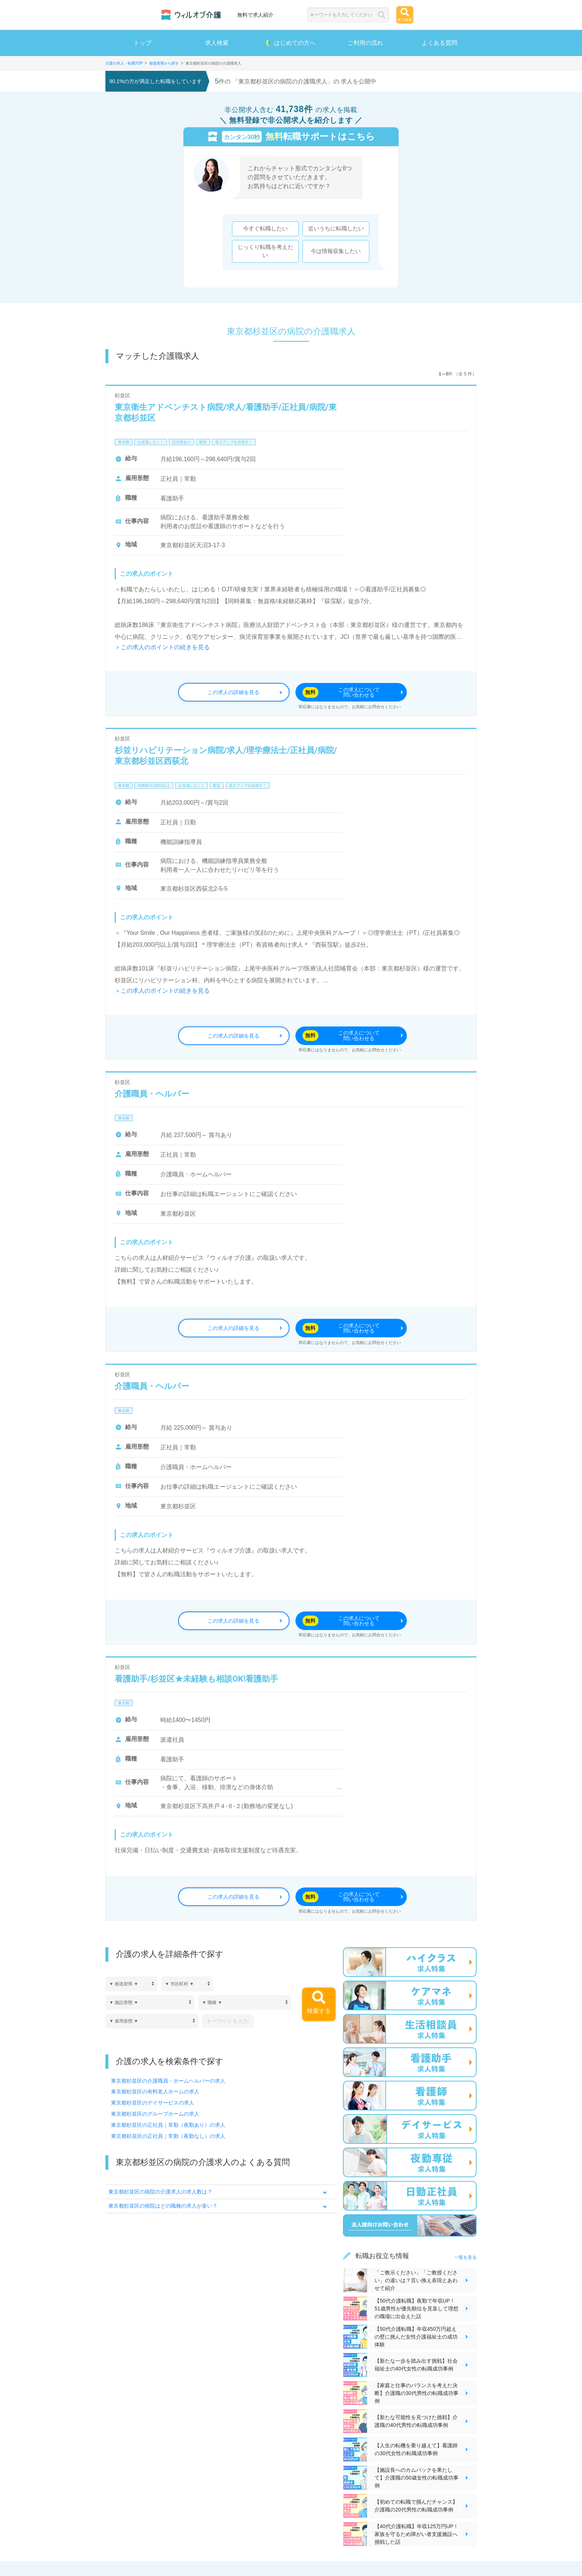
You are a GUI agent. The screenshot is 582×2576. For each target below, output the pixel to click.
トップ (142, 42)
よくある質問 (439, 42)
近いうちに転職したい (332, 230)
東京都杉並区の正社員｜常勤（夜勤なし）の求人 (168, 2139)
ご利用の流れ (365, 42)
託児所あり (181, 446)
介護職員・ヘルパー (152, 1097)
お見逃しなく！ (151, 446)
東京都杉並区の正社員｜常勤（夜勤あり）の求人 (168, 2128)
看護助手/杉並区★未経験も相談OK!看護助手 (196, 1682)
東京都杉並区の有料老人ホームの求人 (155, 2095)
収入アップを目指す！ (233, 446)
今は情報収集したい (333, 253)
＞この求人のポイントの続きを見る (162, 651)
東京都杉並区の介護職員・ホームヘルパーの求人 (168, 2084)
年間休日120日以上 (154, 789)
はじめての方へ (291, 42)
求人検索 (217, 42)
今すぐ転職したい (262, 230)
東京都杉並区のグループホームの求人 (155, 2117)
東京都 (123, 446)
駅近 (203, 446)
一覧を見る (465, 2261)
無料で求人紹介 (255, 15)
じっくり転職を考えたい (262, 253)
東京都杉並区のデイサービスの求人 (152, 2106)
